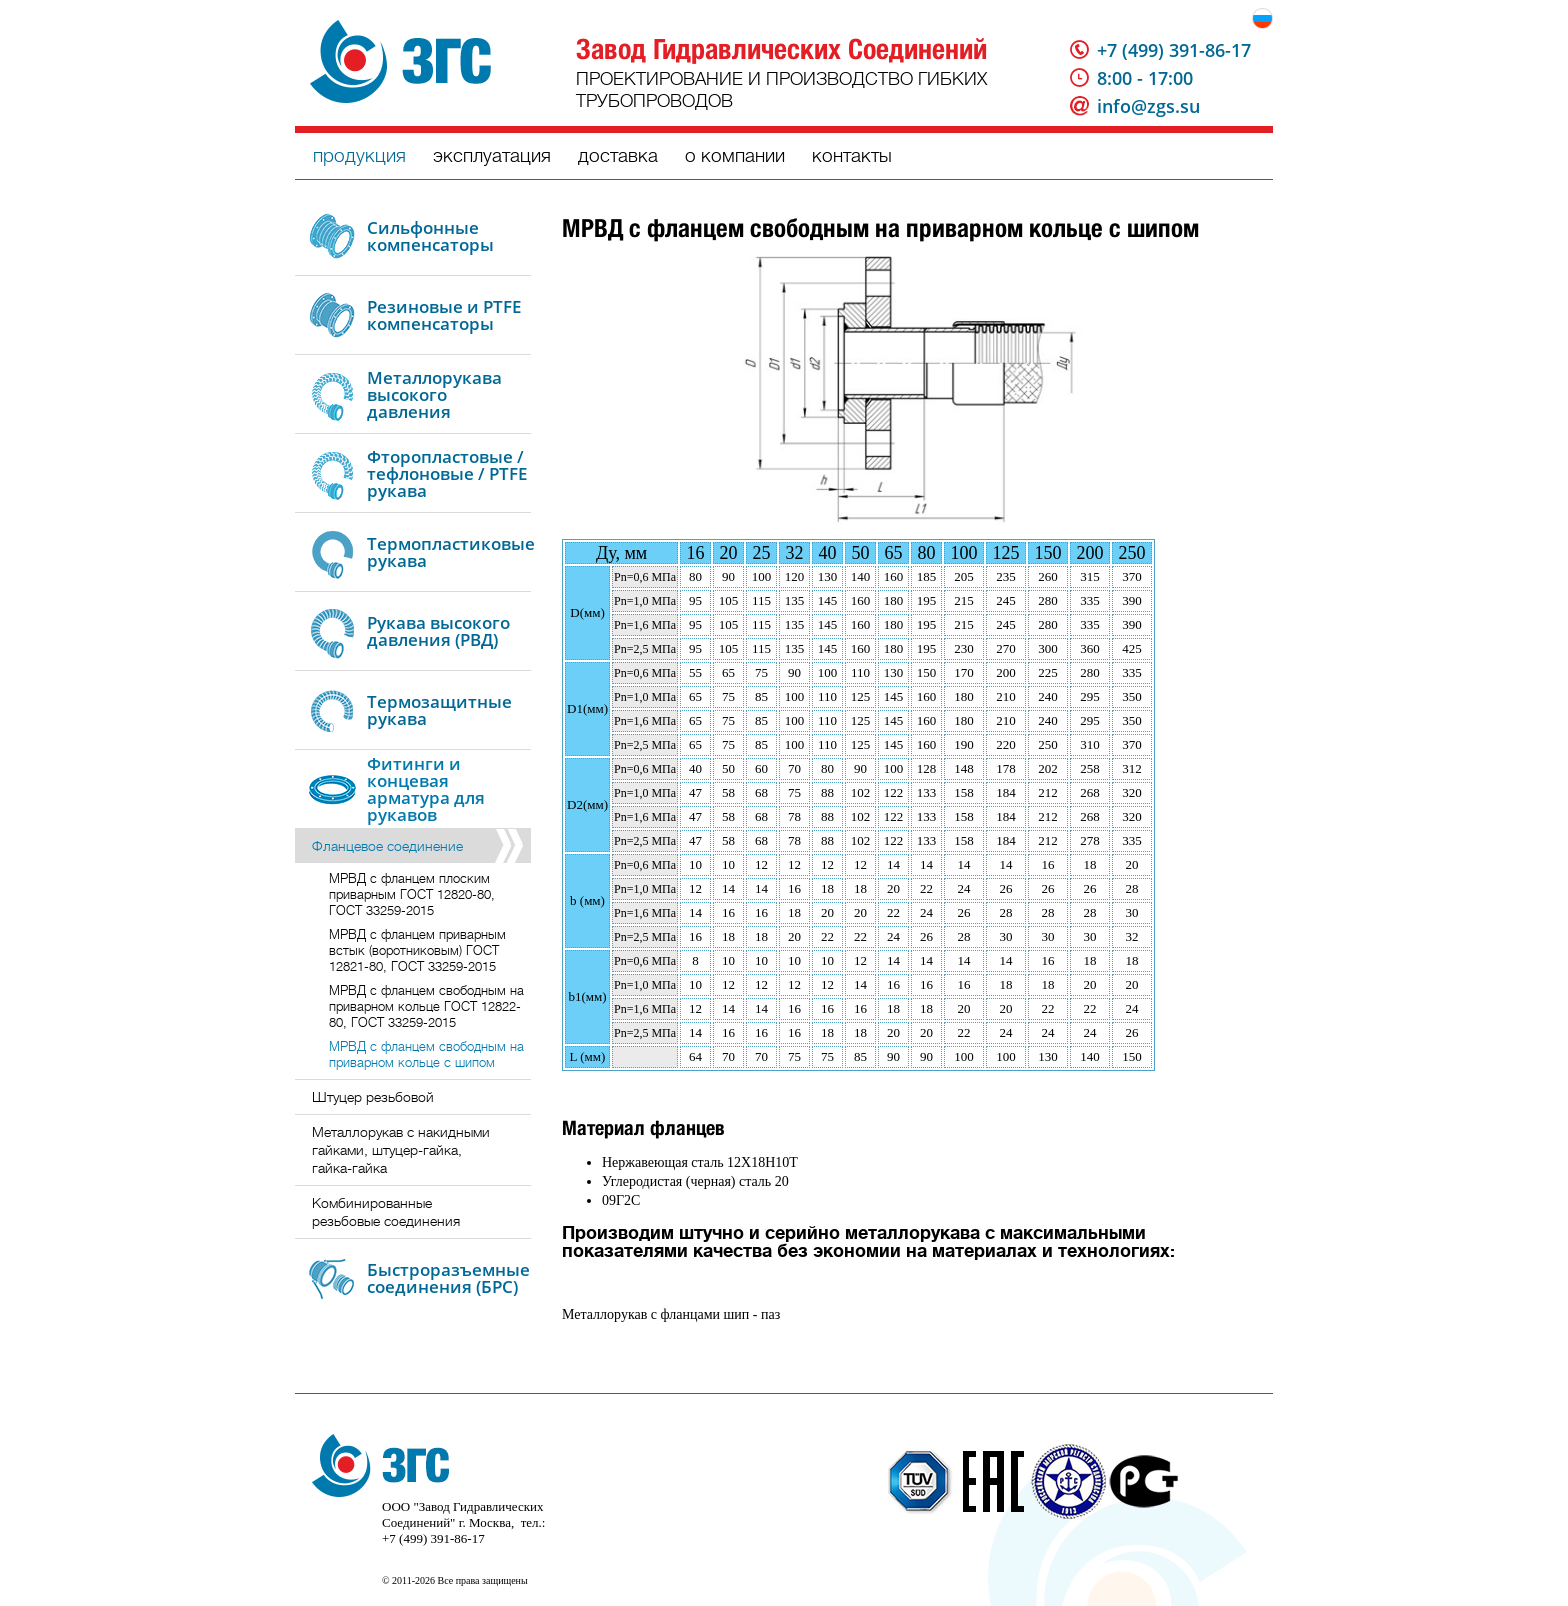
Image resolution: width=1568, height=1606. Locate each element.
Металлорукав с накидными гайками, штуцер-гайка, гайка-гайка (401, 1150)
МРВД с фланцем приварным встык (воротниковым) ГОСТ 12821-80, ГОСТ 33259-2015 (417, 950)
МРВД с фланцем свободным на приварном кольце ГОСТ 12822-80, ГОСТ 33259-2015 (426, 1006)
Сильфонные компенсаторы (430, 236)
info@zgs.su (1148, 106)
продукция (359, 155)
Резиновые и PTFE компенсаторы (444, 315)
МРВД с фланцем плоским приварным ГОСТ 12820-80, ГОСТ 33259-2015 (412, 894)
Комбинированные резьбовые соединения (386, 1212)
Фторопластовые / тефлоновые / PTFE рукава (447, 473)
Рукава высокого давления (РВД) (438, 631)
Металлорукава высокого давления (434, 394)
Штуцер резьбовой (373, 1097)
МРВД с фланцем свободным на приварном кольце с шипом (426, 1054)
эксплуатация (492, 155)
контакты (852, 155)
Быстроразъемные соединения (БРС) (448, 1278)
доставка (618, 155)
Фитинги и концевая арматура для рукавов (426, 789)
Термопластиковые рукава (451, 552)
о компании (735, 155)
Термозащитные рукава (439, 710)
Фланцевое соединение (387, 846)
